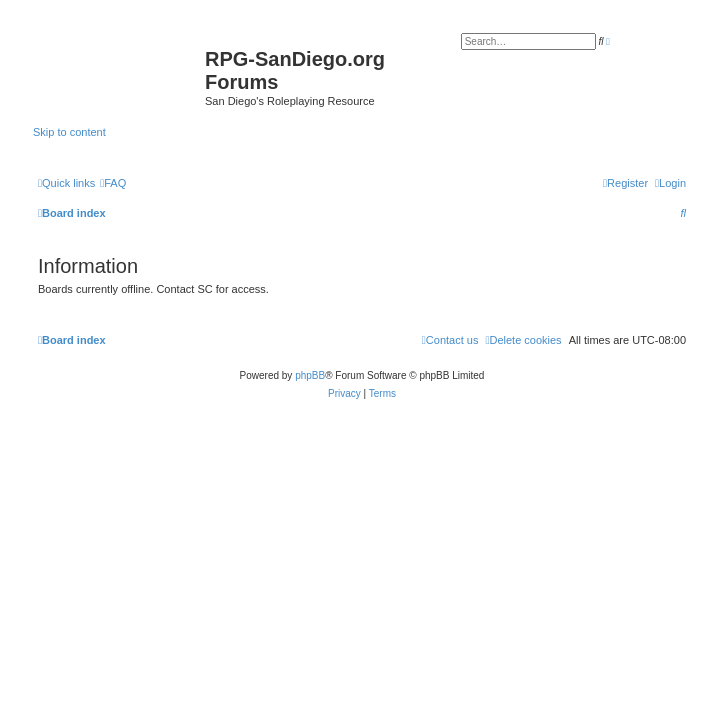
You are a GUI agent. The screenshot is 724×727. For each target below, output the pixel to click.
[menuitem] (113, 183)
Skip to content (69, 132)
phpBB (310, 375)
